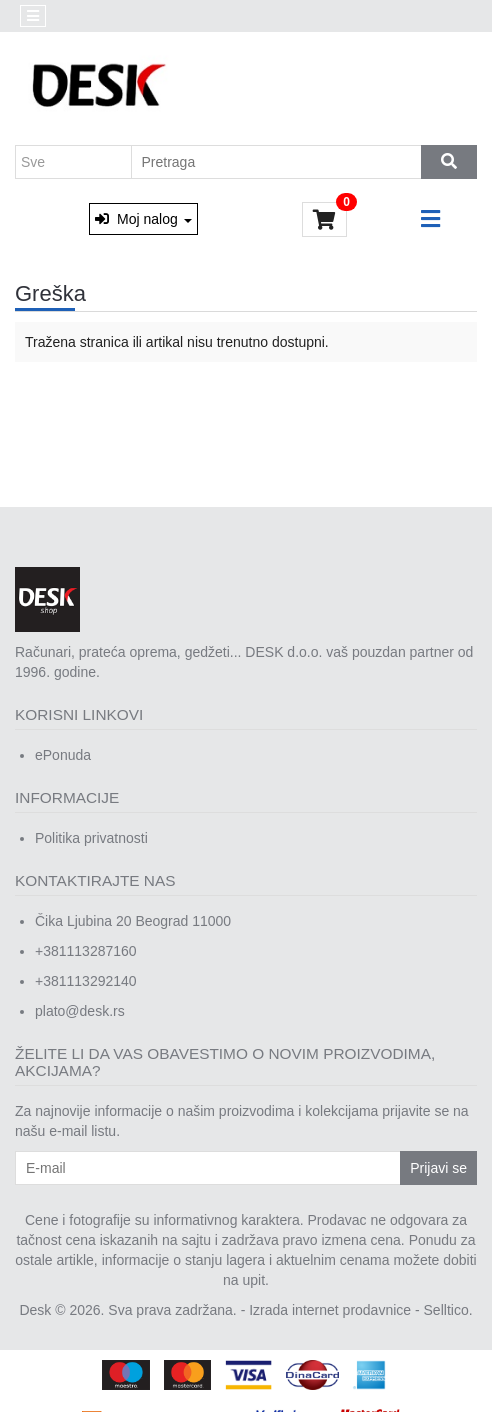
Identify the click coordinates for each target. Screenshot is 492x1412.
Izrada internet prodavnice (330, 1310)
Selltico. (448, 1310)
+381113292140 (86, 981)
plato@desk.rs (80, 1011)
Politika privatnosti (91, 838)
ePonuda (63, 755)
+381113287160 (86, 951)
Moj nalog (143, 219)
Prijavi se (438, 1168)
